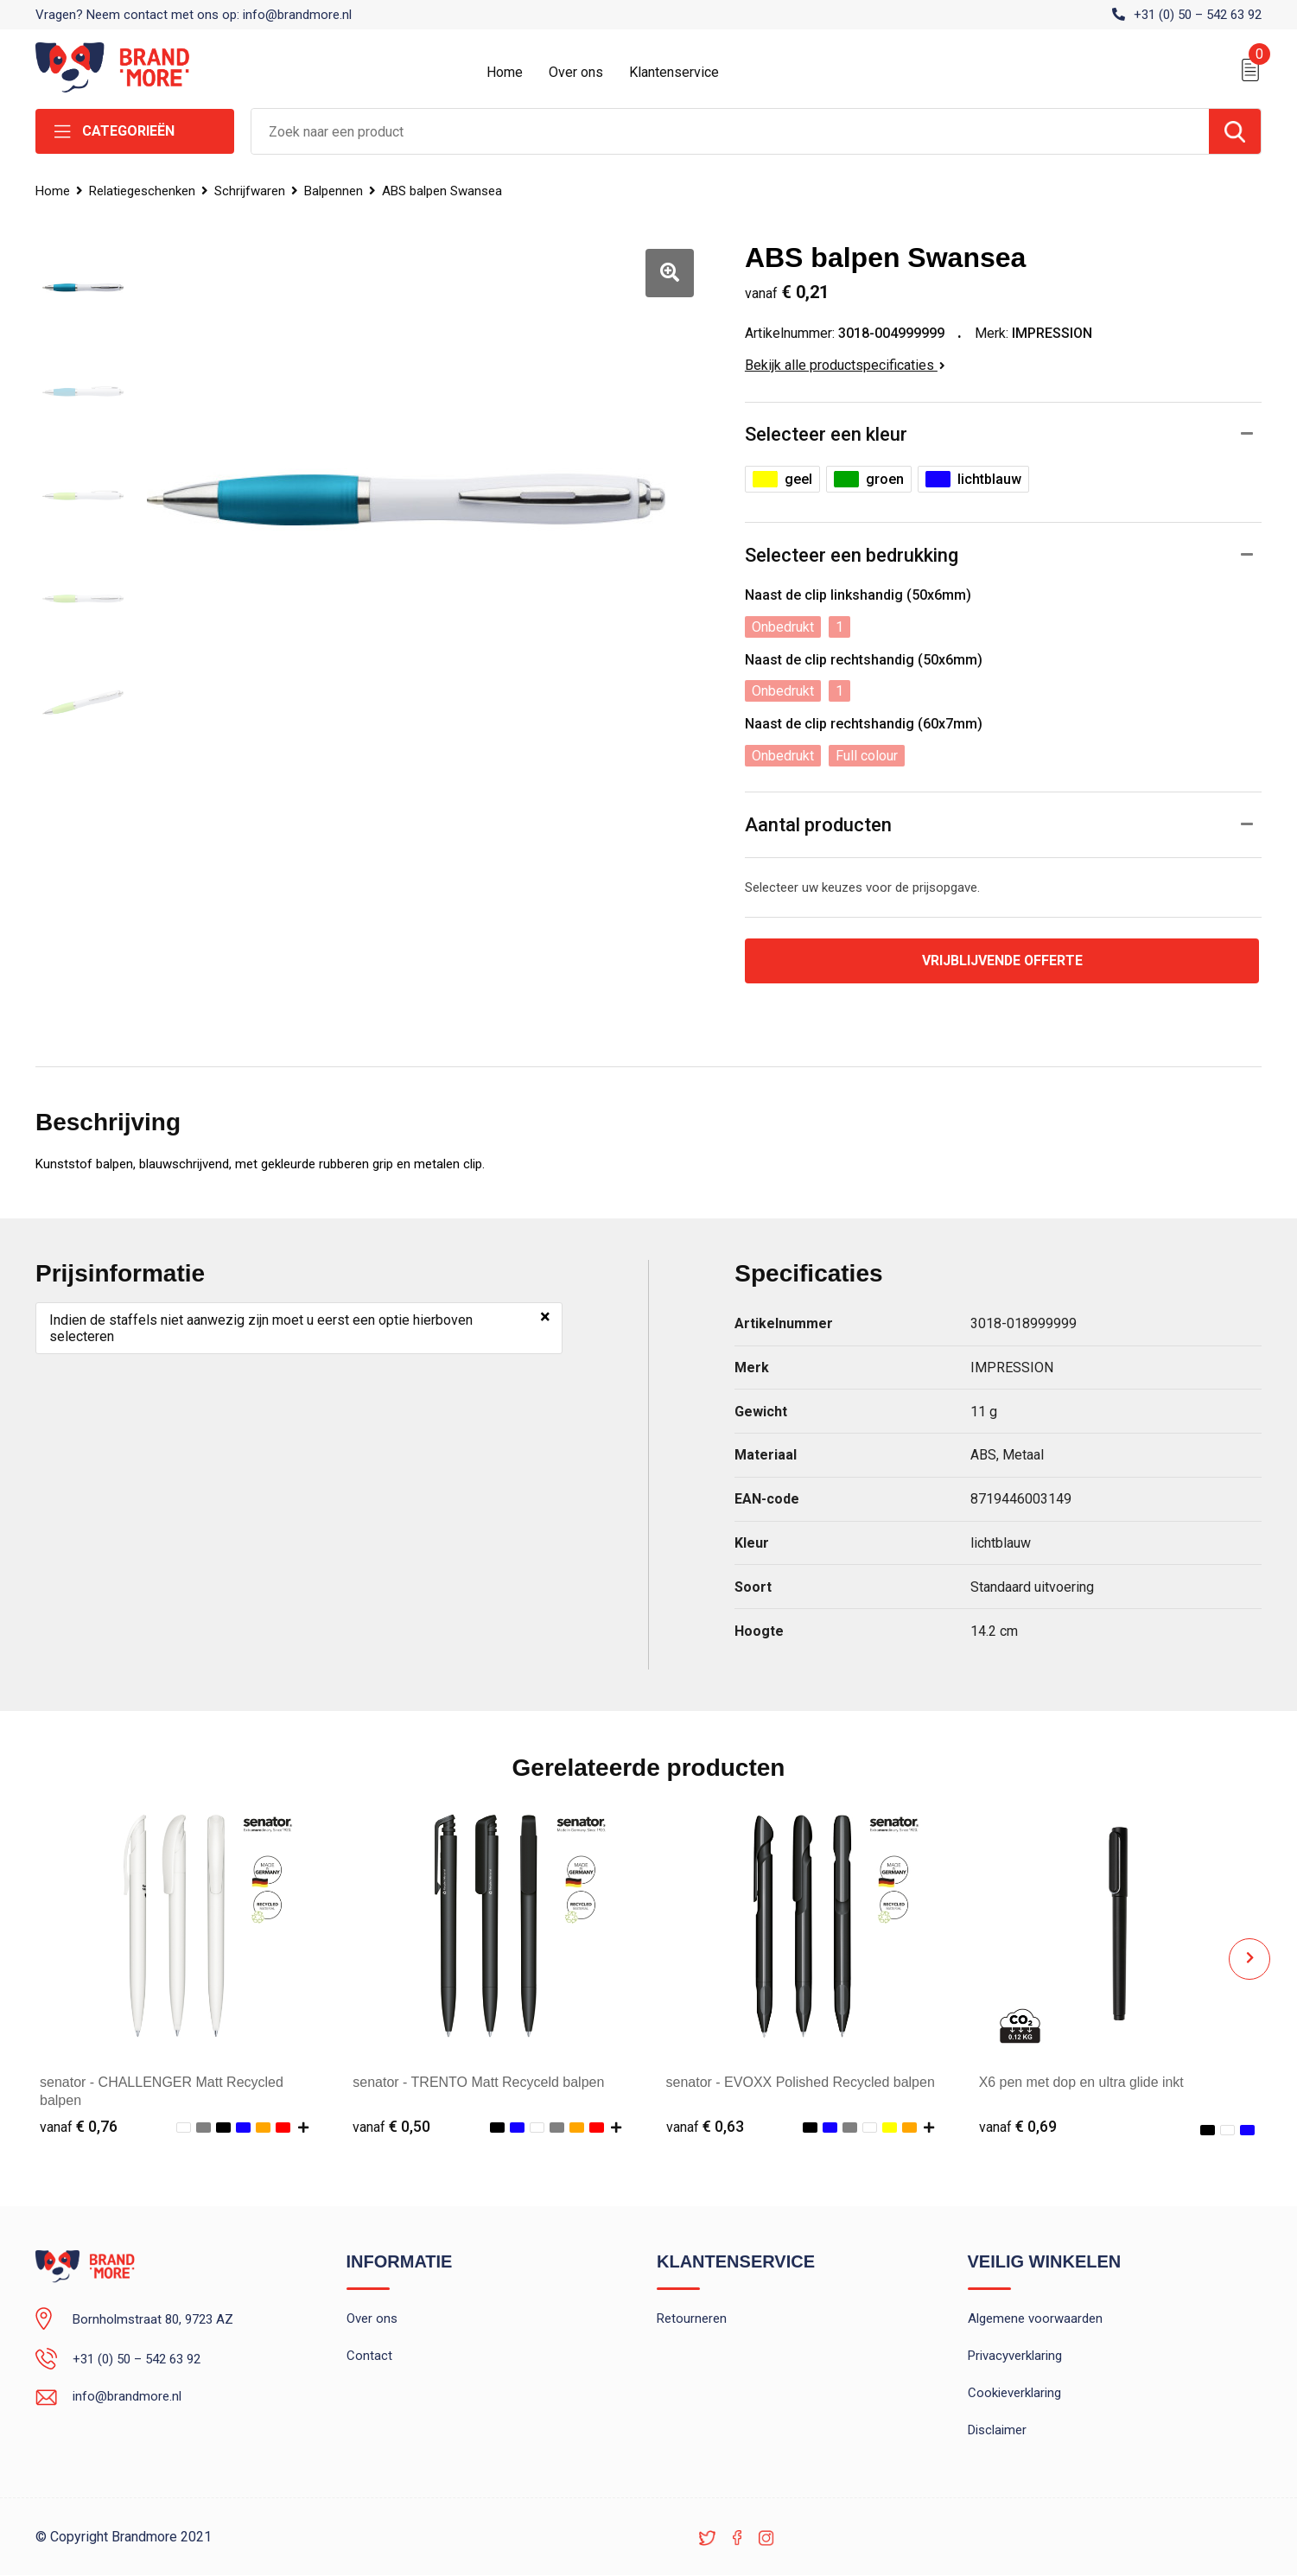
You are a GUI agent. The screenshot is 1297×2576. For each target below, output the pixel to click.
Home (504, 72)
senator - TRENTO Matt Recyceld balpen (478, 2083)
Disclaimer (997, 2431)
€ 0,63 (705, 2126)
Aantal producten (818, 825)
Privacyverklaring (1015, 2357)
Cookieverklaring (1014, 2394)
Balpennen (333, 191)
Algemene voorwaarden (1035, 2320)
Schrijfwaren (249, 191)
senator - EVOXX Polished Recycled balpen (800, 2083)
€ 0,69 (1018, 2126)
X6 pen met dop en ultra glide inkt (1082, 2083)
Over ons (576, 72)
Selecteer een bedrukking (851, 555)
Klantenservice (674, 72)
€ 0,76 (79, 2126)
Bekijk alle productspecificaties (845, 365)
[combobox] (730, 131)
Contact (369, 2357)
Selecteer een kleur (826, 434)
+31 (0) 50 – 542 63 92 (1198, 14)
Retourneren (692, 2320)
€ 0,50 (391, 2126)
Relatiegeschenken (142, 191)
